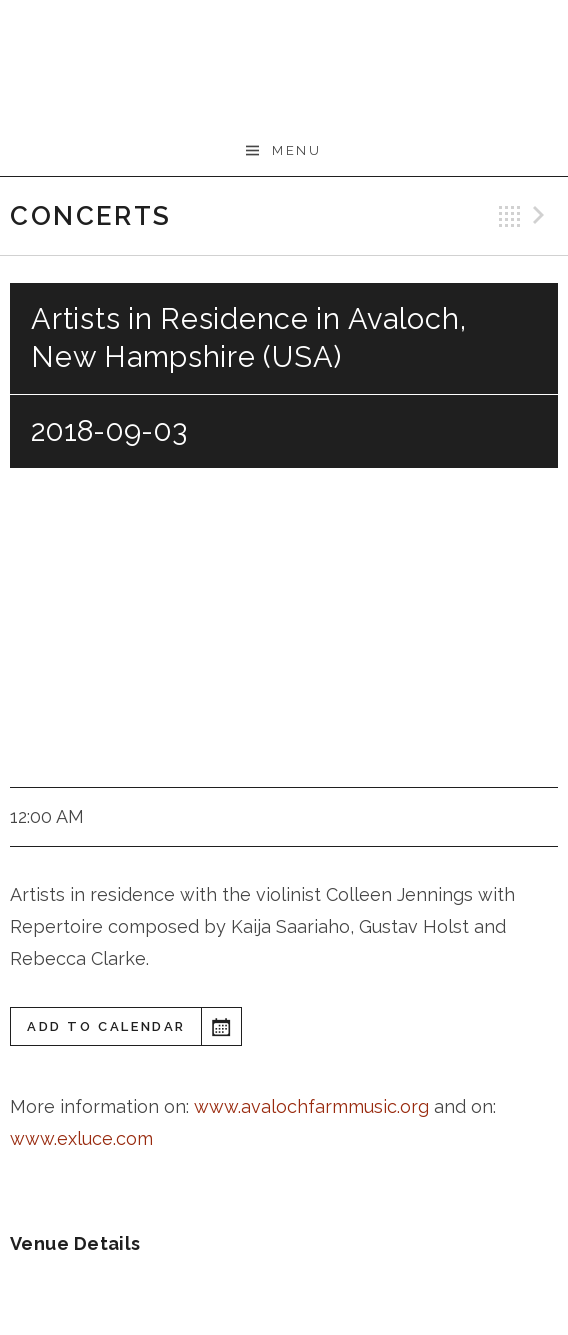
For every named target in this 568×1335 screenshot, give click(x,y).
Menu (296, 150)
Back (510, 216)
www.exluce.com (81, 1138)
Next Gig (542, 216)
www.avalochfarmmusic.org (314, 1106)
